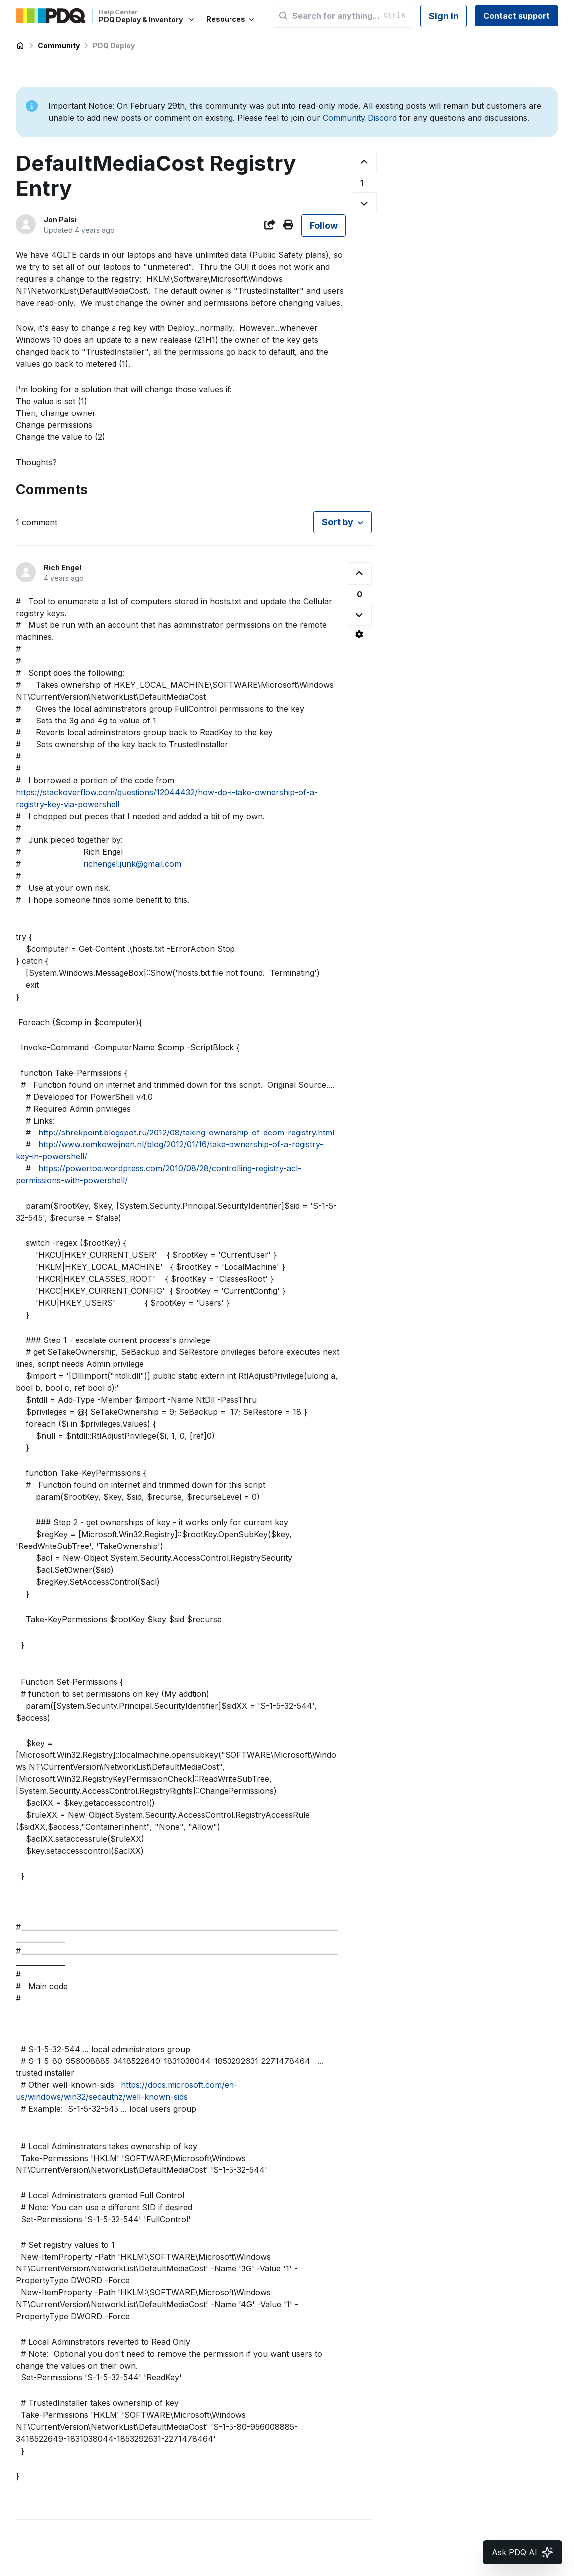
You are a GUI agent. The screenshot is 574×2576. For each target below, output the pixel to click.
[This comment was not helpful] (359, 615)
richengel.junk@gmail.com (132, 864)
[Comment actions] (359, 634)
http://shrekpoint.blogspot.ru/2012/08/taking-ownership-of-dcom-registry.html (186, 1132)
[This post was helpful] (364, 162)
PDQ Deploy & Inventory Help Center (20, 45)
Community (59, 45)
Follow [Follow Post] (324, 225)
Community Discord (360, 118)
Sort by (337, 522)
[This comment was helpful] (359, 573)
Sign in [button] (444, 16)
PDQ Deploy (114, 45)
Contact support (516, 16)
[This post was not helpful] (364, 203)
